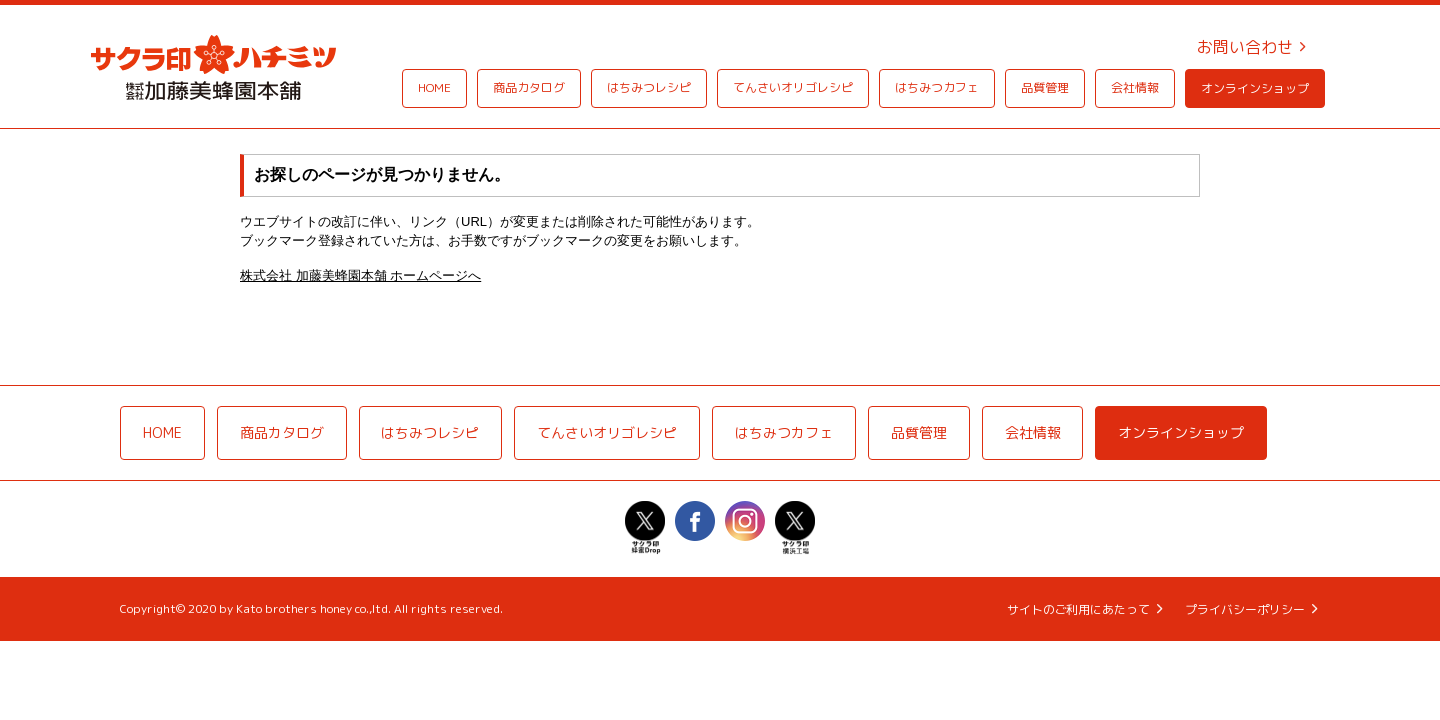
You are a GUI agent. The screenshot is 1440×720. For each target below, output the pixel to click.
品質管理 (1045, 87)
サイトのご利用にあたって (1078, 612)
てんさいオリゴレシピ (793, 87)
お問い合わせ (1245, 47)
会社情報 (1135, 87)
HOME (434, 87)
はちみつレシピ (649, 87)
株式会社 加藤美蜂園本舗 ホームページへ (360, 275)
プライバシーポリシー (1245, 612)
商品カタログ (529, 87)
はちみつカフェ (937, 87)
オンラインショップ (1255, 88)
